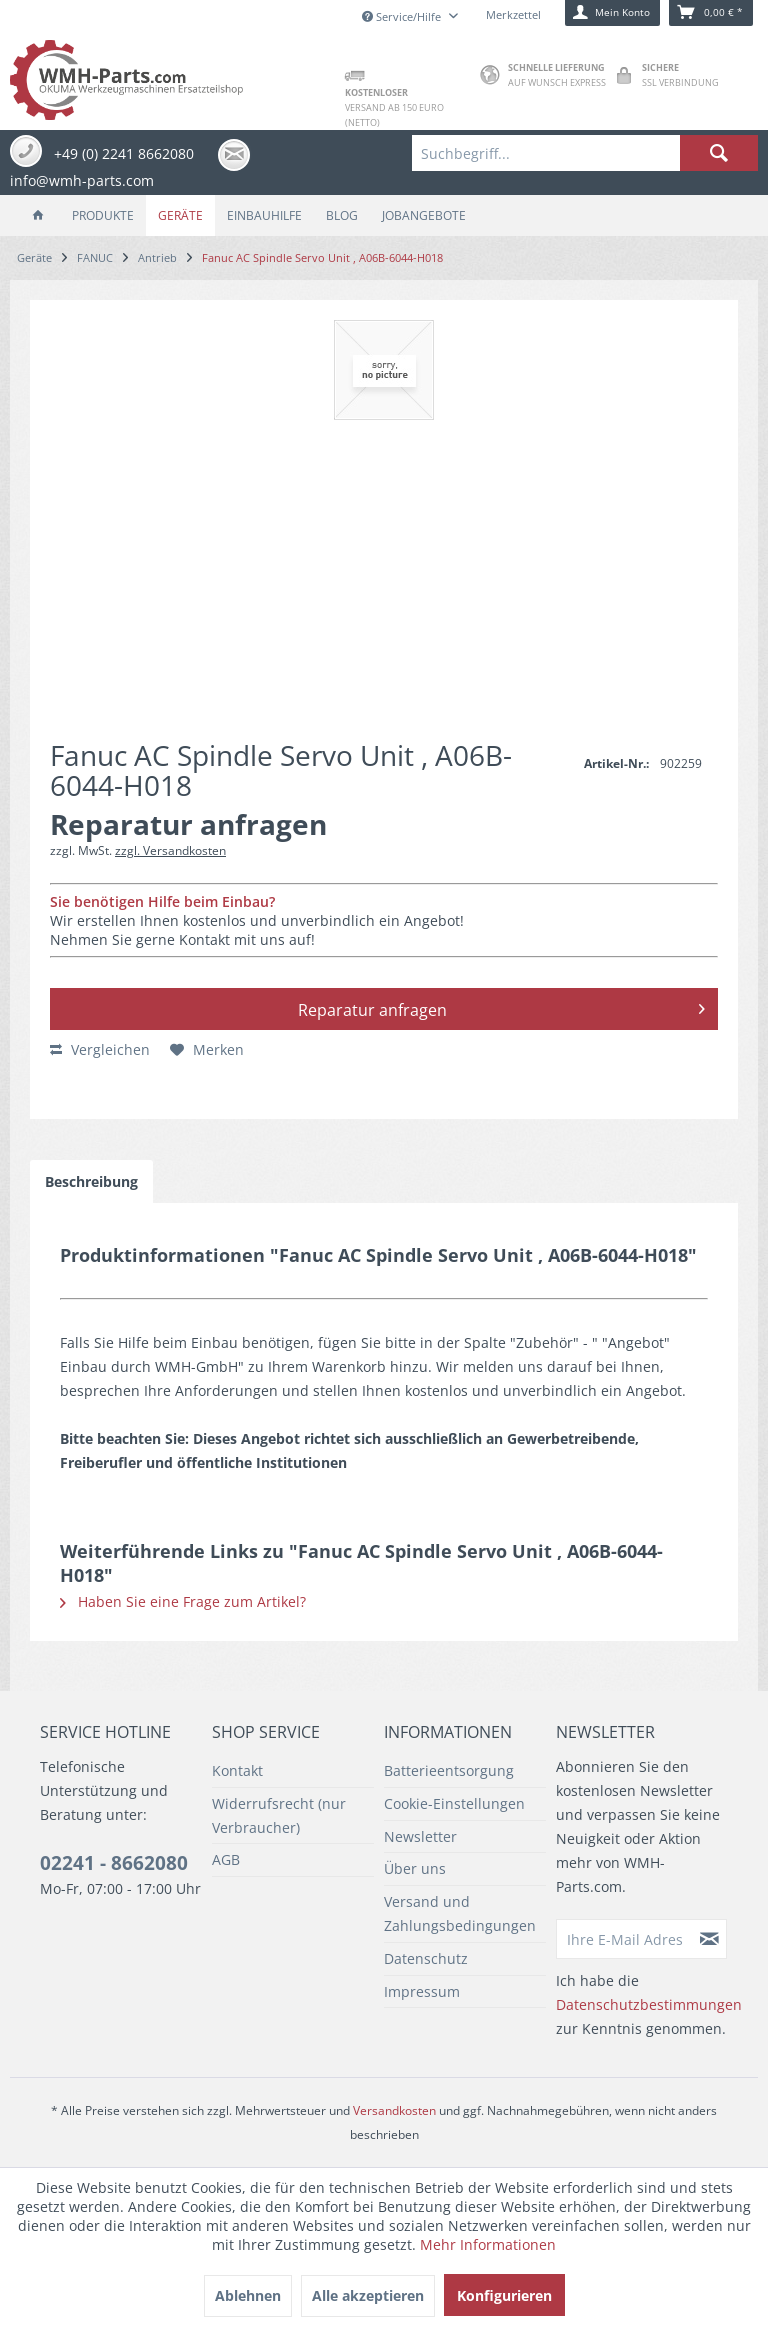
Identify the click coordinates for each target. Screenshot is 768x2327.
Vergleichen (100, 1049)
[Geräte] (180, 215)
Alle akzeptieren (368, 2295)
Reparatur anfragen (502, 1007)
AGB (226, 1859)
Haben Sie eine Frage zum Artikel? (183, 1601)
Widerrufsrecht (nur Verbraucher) (279, 1815)
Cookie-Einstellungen (454, 1803)
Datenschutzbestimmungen (649, 2004)
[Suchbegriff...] (585, 153)
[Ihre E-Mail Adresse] (625, 1939)
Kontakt (237, 1770)
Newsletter (420, 1836)
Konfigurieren (504, 2295)
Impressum (422, 1991)
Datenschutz (426, 1958)
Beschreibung (91, 1181)
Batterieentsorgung (449, 1770)
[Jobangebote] (424, 215)
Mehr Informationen (488, 2244)
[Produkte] (103, 215)
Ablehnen (248, 2295)
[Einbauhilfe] (264, 215)
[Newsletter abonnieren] (710, 1939)
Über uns (415, 1868)
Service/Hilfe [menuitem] (403, 16)
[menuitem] (585, 153)
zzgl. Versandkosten (170, 850)
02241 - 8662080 (114, 1863)
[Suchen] (719, 153)
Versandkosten (394, 2110)
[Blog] (342, 215)
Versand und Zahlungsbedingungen (460, 1913)
